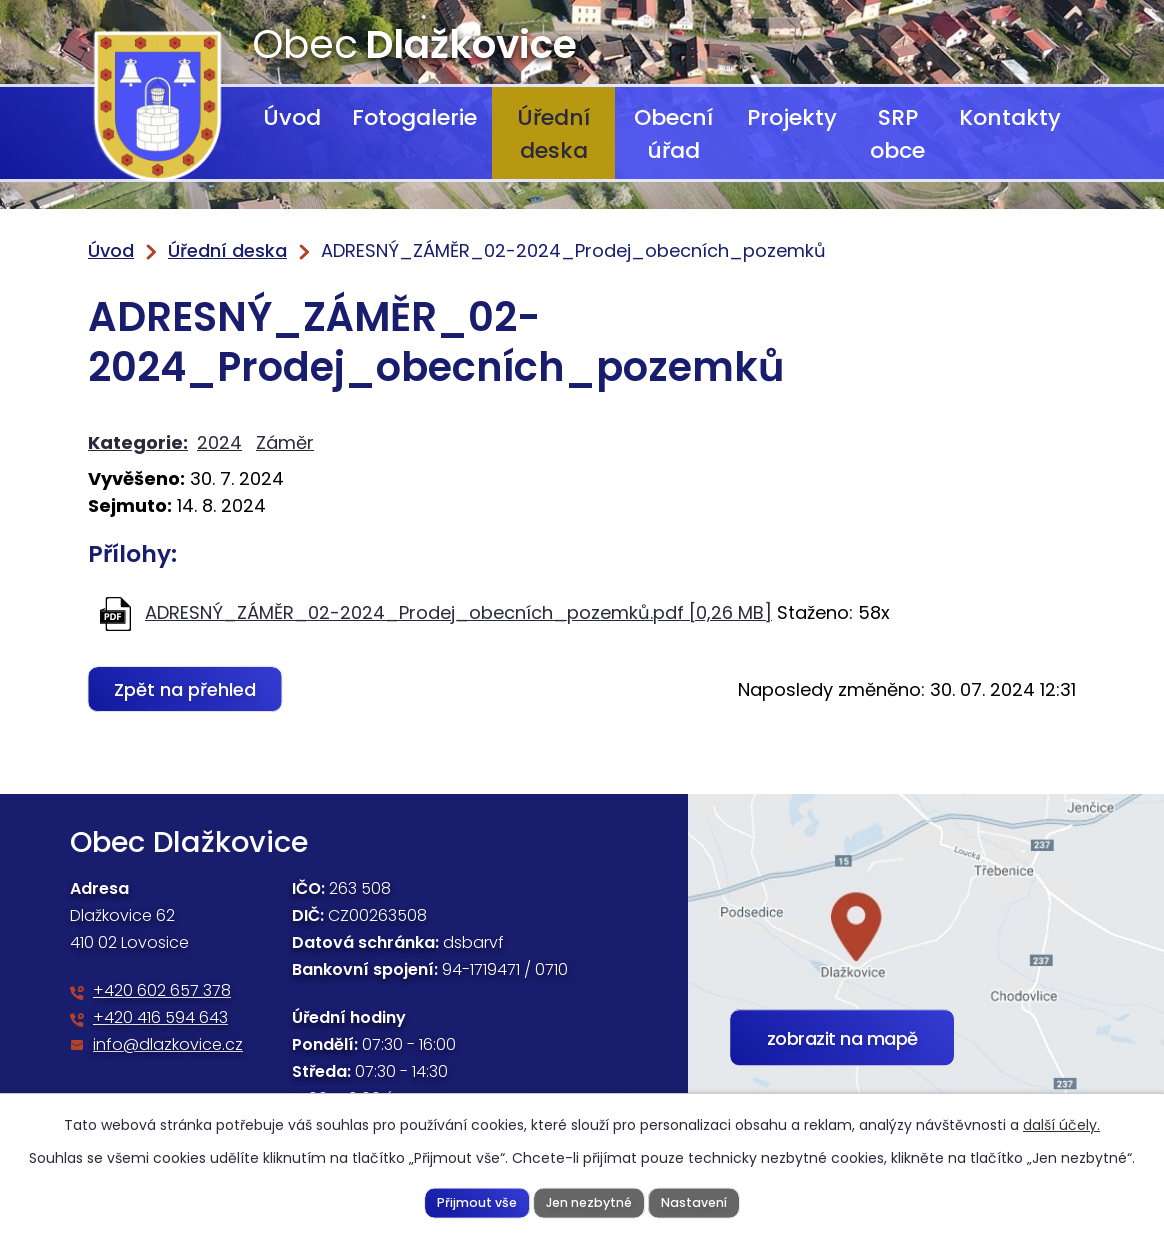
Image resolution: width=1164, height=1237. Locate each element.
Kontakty (1010, 117)
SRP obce (897, 134)
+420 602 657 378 (162, 990)
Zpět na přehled (186, 689)
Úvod (292, 117)
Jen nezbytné (588, 1201)
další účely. (1061, 1125)
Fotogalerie (414, 117)
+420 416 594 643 (160, 1017)
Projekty (792, 117)
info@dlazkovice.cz (168, 1044)
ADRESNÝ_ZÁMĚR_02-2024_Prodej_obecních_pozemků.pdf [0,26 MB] (458, 612)
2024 (219, 442)
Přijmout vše (476, 1201)
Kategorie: (138, 442)
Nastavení (694, 1201)
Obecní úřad (673, 134)
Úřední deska (553, 134)
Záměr (285, 442)
